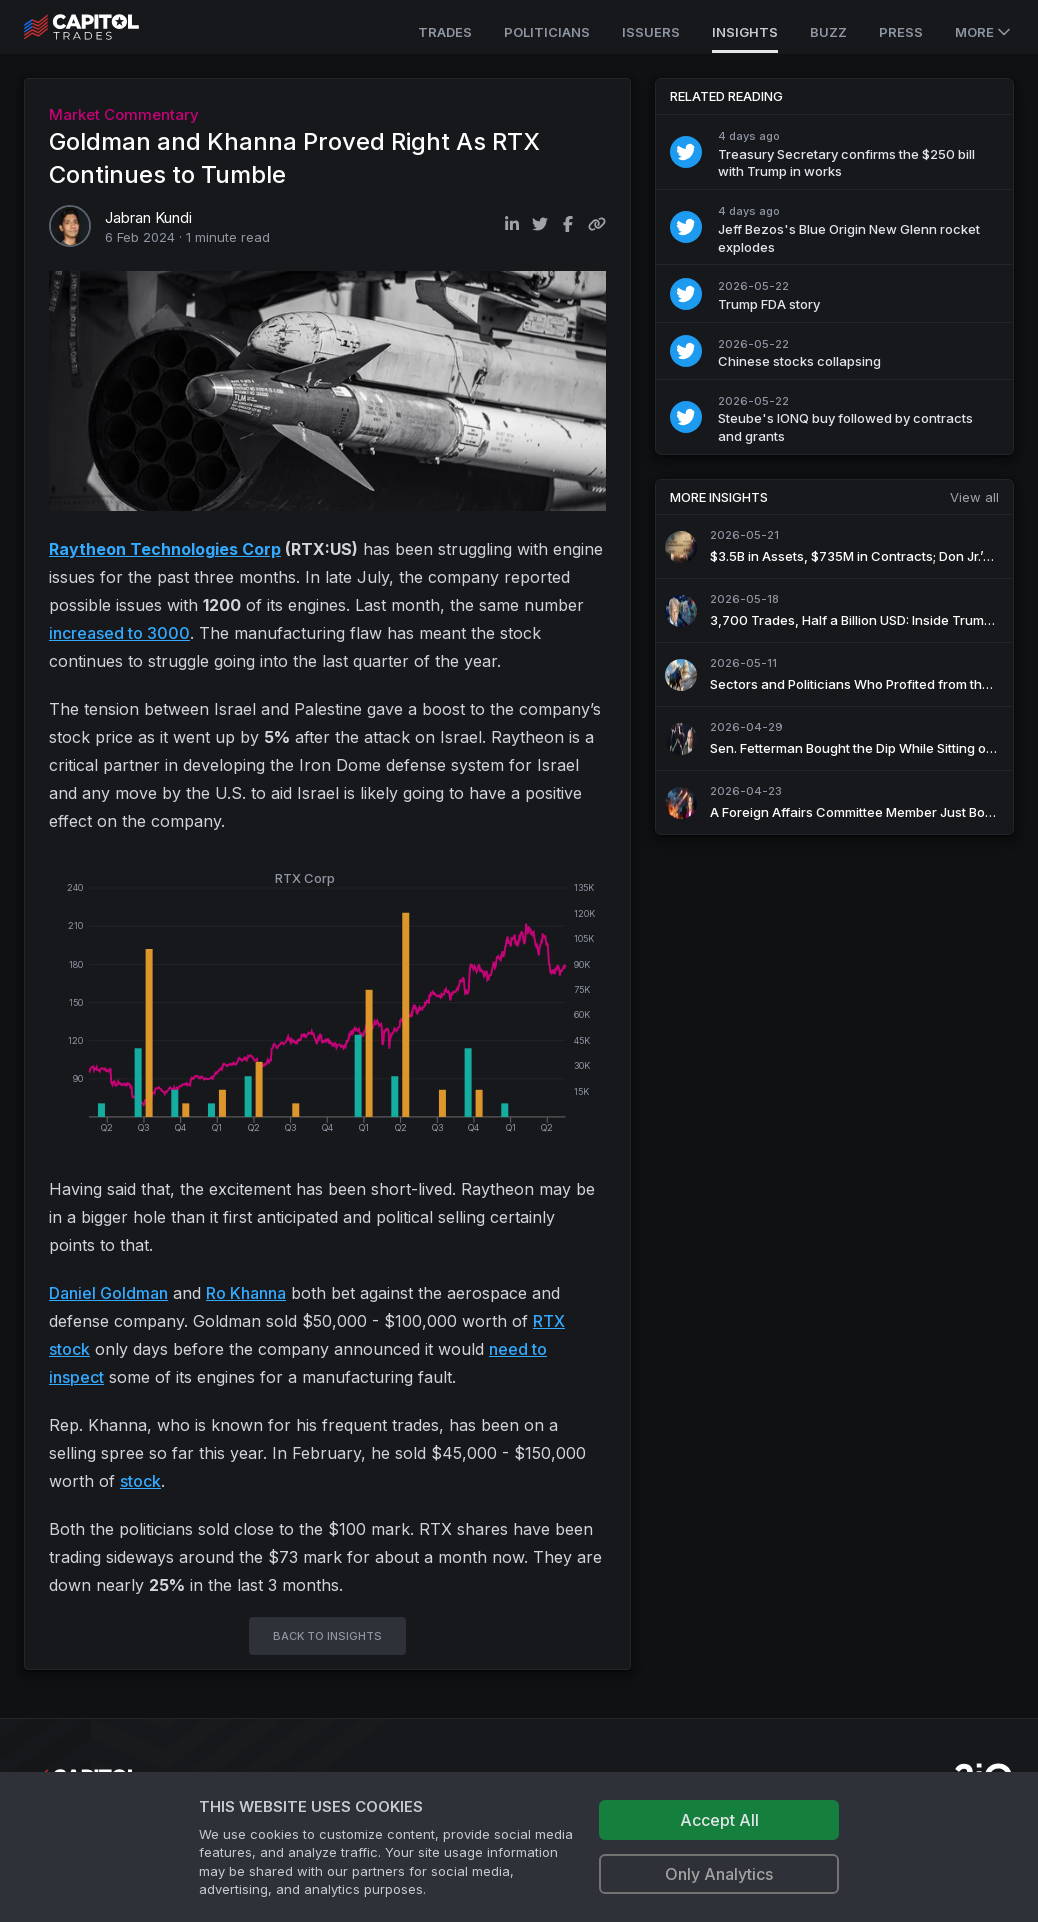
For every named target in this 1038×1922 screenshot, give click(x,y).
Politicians (547, 32)
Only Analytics (719, 1874)
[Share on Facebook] (568, 224)
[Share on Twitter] (540, 224)
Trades (445, 32)
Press (901, 32)
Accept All (719, 1820)
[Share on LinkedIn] (512, 224)
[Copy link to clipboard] (597, 224)
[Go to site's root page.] (103, 27)
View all (974, 497)
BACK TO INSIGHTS (327, 1636)
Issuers (651, 32)
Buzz (828, 32)
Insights (745, 32)
